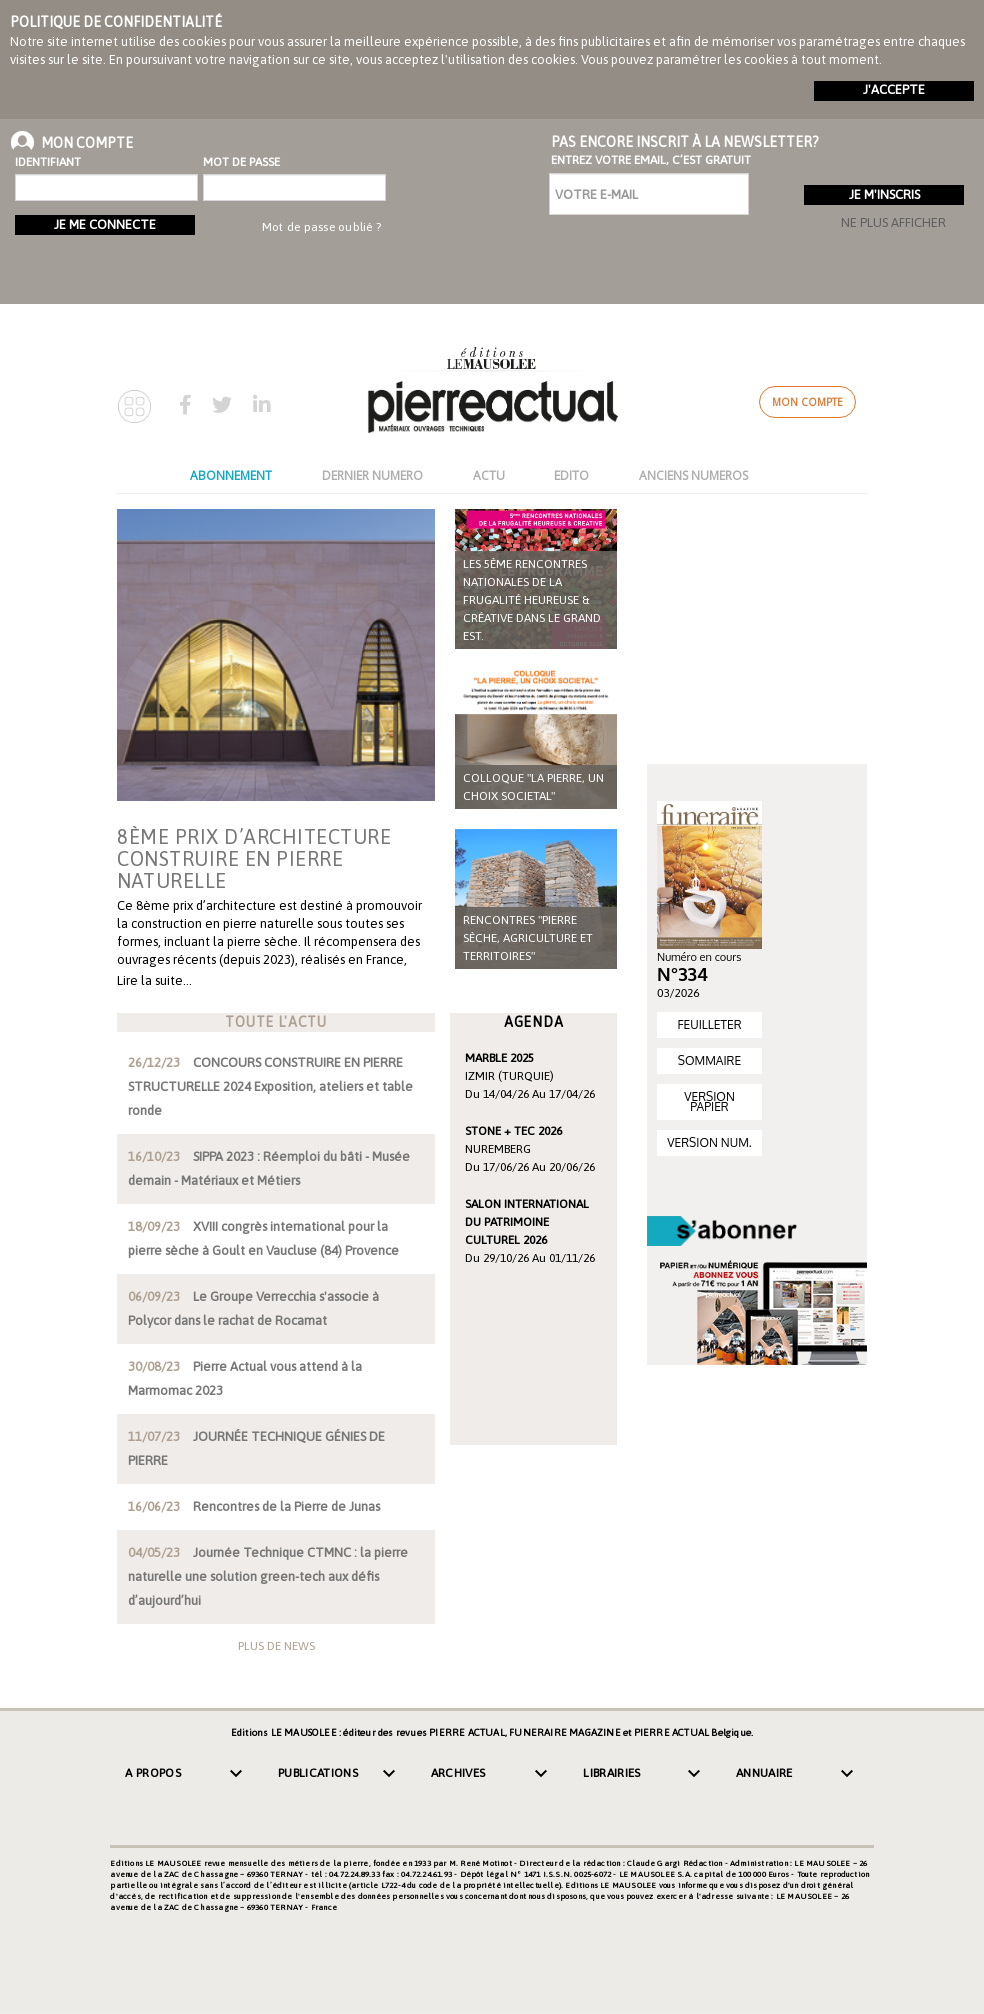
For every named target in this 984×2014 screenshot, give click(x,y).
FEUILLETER (709, 1024)
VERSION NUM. (709, 1142)
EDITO (571, 475)
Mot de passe (241, 162)
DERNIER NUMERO (372, 475)
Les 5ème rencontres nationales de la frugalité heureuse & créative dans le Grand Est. (532, 600)
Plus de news (276, 1646)
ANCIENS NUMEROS (693, 475)
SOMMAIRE (709, 1060)
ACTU (489, 475)
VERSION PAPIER (709, 1101)
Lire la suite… (154, 980)
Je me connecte (105, 224)
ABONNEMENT (231, 475)
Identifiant (48, 162)
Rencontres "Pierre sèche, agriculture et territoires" (528, 938)
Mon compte (807, 402)
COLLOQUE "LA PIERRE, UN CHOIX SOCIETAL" (533, 787)
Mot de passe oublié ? (321, 227)
